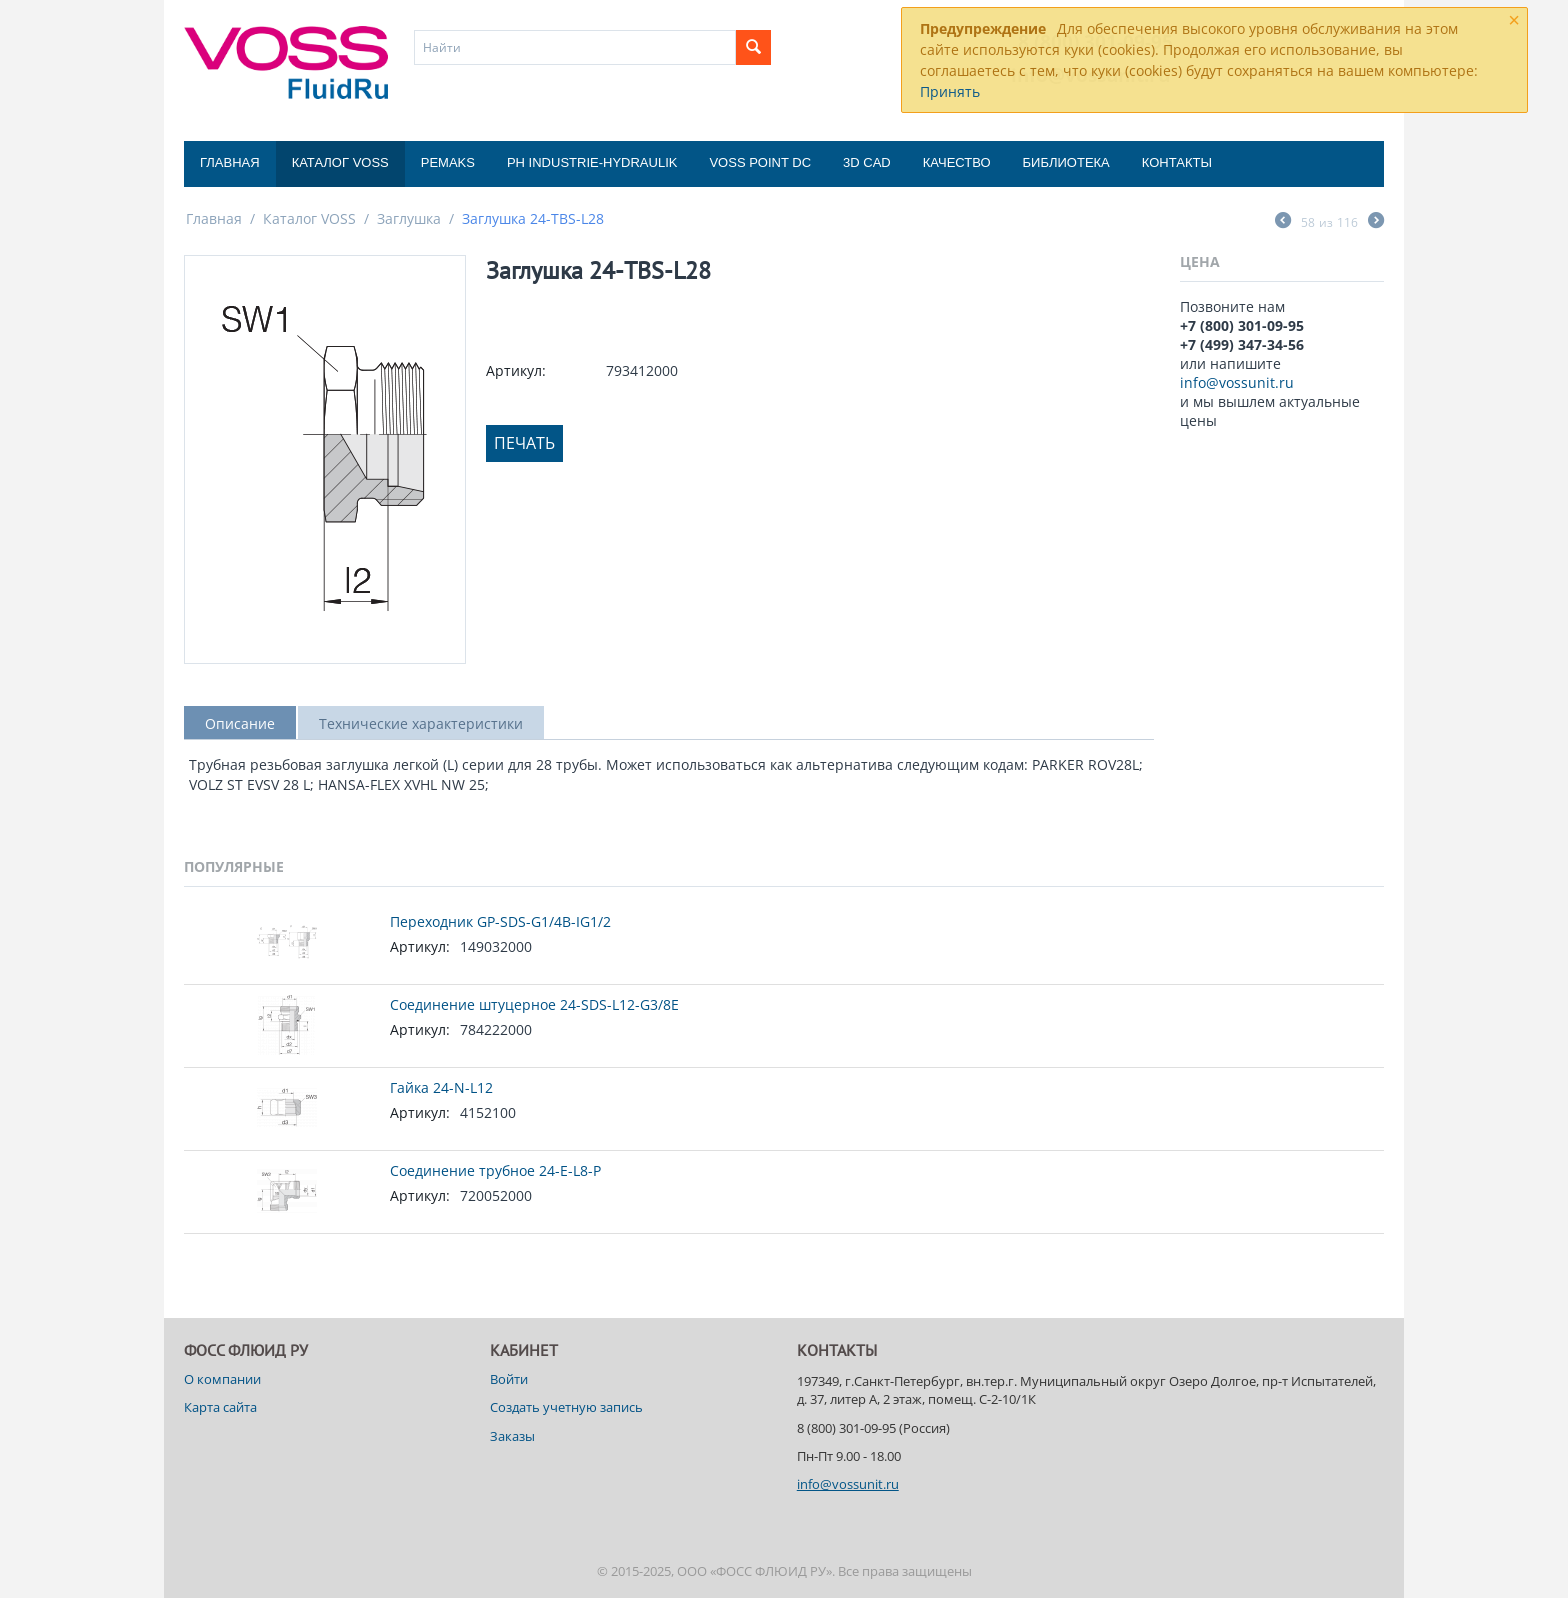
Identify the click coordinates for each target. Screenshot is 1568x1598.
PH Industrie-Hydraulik (592, 162)
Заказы (512, 1436)
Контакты (1177, 162)
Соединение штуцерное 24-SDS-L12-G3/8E (534, 1004)
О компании (222, 1379)
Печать (524, 443)
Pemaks (448, 162)
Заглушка (409, 218)
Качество (957, 162)
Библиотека (1066, 162)
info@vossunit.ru (1237, 382)
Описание (240, 723)
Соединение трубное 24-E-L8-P (495, 1170)
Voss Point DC (760, 162)
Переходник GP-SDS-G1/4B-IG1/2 (500, 921)
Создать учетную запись (566, 1407)
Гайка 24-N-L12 (441, 1087)
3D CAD (867, 162)
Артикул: (516, 370)
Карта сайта (220, 1407)
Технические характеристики (421, 723)
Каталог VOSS (340, 162)
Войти (509, 1379)
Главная (230, 162)
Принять (950, 91)
